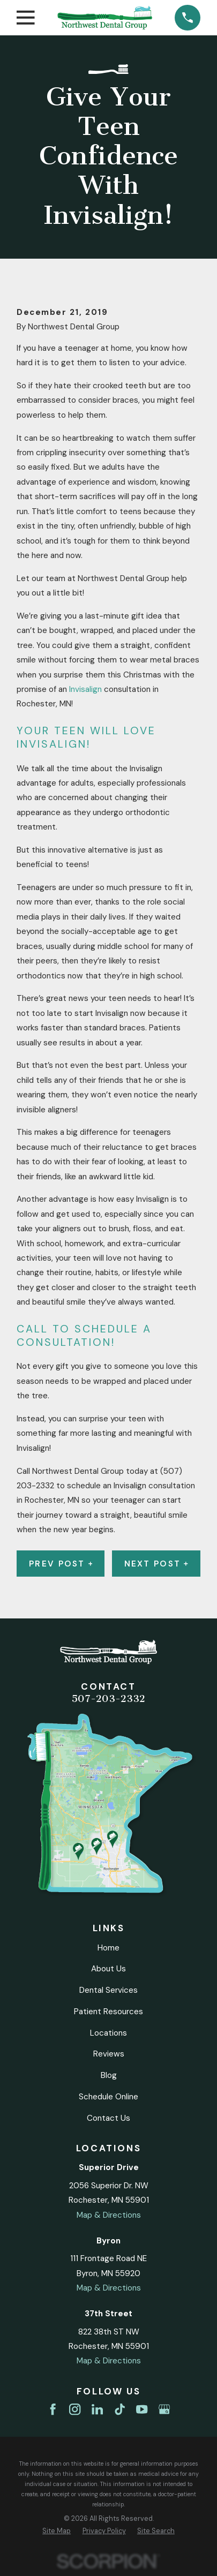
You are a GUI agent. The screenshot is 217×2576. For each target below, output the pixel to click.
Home (108, 1947)
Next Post (156, 1563)
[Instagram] (74, 2409)
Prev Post (60, 1563)
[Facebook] (52, 2409)
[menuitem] (56, 2531)
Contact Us (108, 2118)
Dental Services (108, 1990)
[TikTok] (119, 2409)
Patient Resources (108, 2011)
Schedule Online (108, 2096)
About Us (108, 1968)
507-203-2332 (108, 1699)
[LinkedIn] (97, 2409)
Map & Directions (109, 2215)
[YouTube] (141, 2409)
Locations (108, 2033)
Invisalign (85, 689)
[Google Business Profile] (164, 2409)
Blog (109, 2075)
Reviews (108, 2053)
